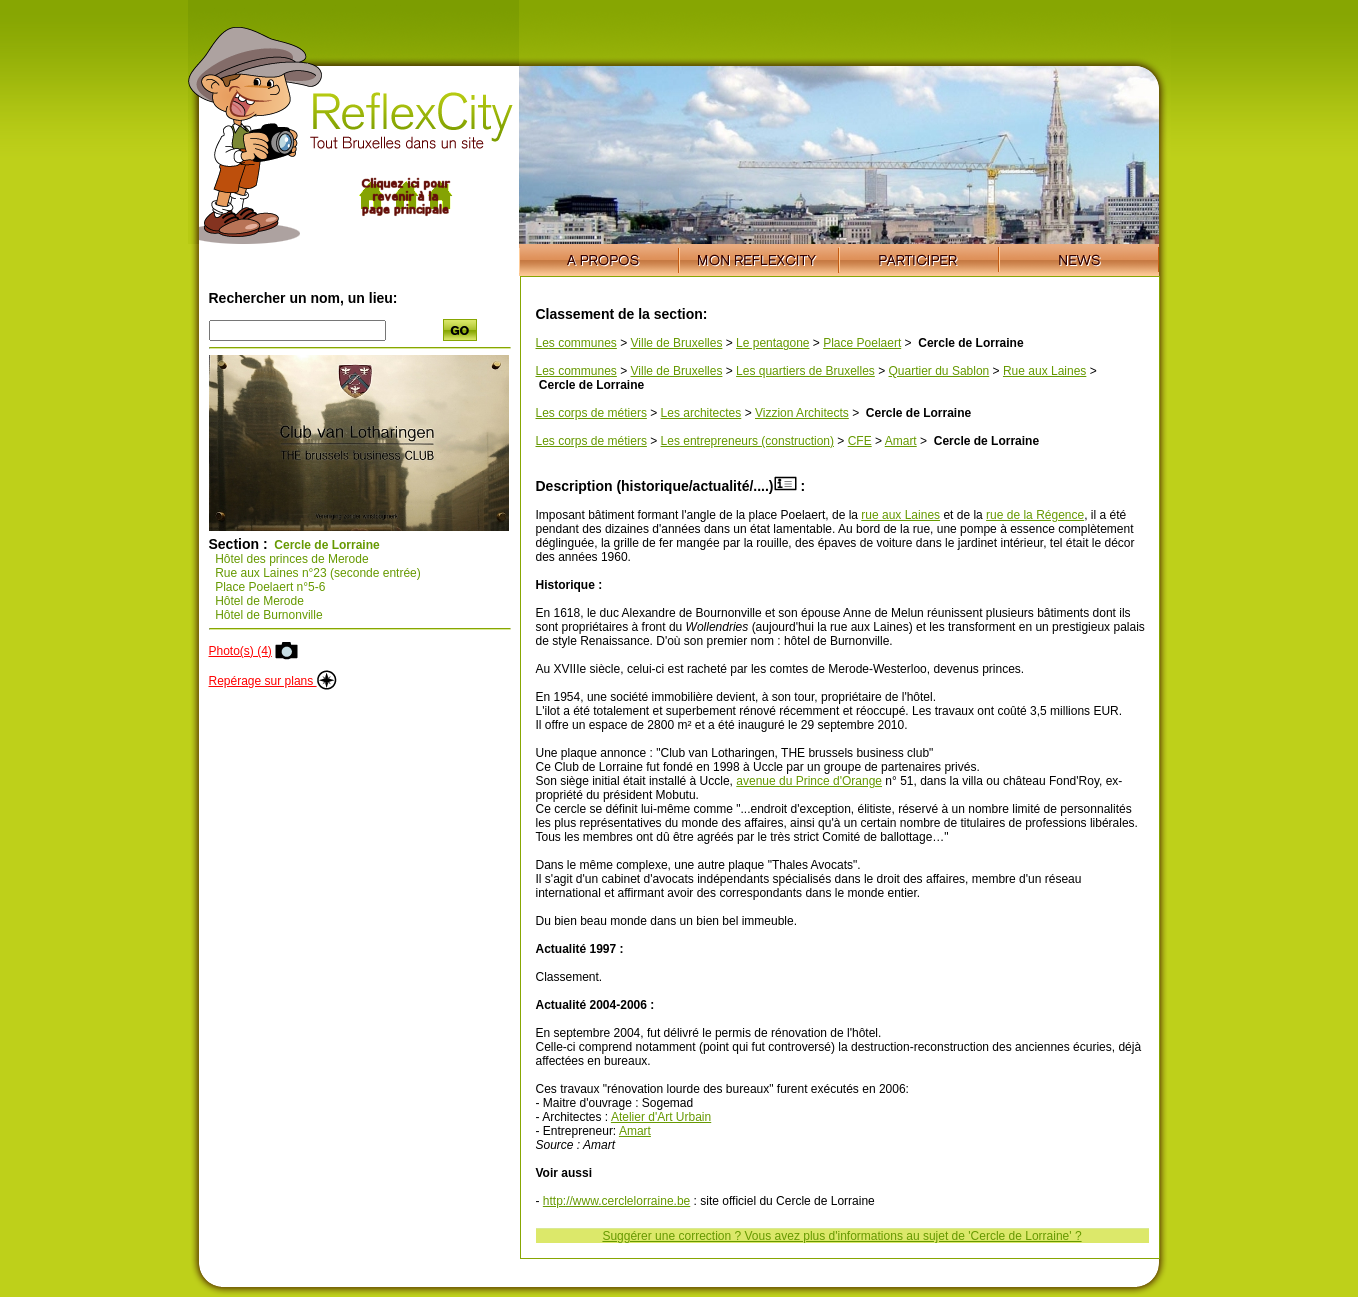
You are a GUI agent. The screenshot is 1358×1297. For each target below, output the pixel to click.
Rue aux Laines (1044, 371)
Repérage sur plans (273, 681)
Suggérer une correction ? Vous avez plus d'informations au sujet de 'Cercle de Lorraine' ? (841, 1236)
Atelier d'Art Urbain (661, 1117)
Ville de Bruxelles (677, 343)
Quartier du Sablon (939, 371)
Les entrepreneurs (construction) (747, 441)
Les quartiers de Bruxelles (805, 371)
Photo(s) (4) (240, 651)
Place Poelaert (862, 343)
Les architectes (701, 413)
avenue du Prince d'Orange (809, 781)
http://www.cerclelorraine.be (616, 1201)
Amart (901, 441)
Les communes (576, 343)
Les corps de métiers (591, 413)
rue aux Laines (900, 515)
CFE (860, 441)
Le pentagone (772, 343)
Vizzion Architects (802, 413)
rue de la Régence (1035, 515)
